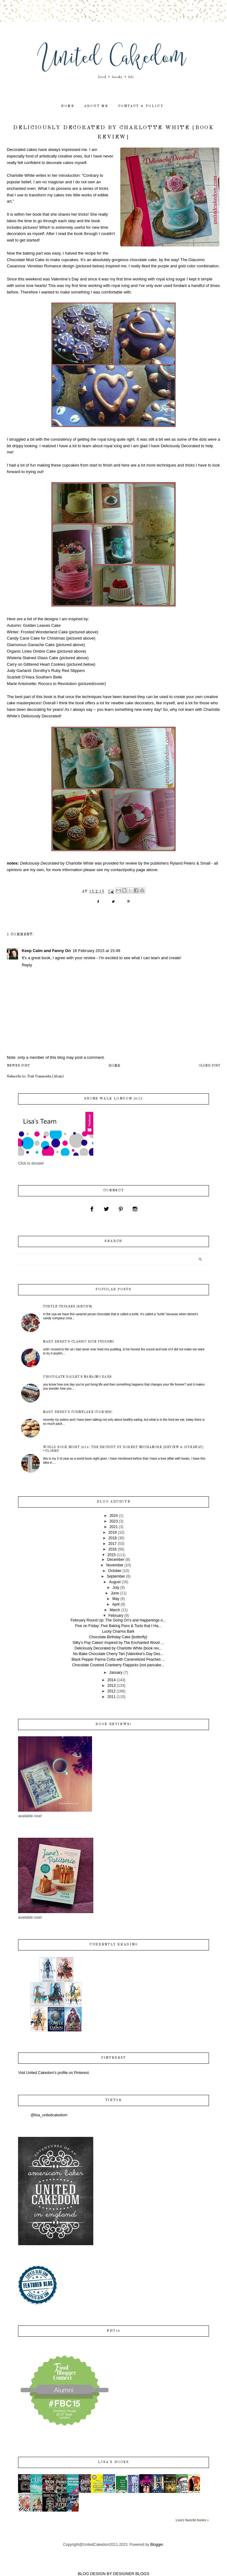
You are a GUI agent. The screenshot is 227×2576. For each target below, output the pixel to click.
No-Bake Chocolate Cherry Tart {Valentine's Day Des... (118, 1654)
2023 (113, 1521)
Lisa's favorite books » (192, 2520)
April (115, 1604)
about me (96, 106)
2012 (111, 1691)
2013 (111, 1685)
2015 (111, 1555)
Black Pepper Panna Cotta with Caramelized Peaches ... (118, 1659)
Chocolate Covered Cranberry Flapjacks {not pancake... (118, 1665)
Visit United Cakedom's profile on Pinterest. (54, 2073)
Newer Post (18, 1065)
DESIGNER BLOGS (131, 2573)
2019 (113, 1532)
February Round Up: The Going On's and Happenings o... (118, 1620)
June (115, 1593)
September (116, 1576)
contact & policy (141, 106)
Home (114, 1066)
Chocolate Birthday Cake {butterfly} (118, 1637)
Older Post (209, 1065)
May (115, 1599)
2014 (111, 1680)
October (115, 1571)
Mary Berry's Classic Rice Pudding (78, 1341)
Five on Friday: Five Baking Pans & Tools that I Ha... (118, 1626)
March (114, 1610)
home (68, 106)
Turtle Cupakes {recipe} (68, 1306)
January (116, 1672)
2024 (113, 1515)
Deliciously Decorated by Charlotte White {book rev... (118, 1648)
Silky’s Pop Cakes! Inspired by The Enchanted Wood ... (118, 1642)
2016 (113, 1549)
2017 (113, 1543)
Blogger (156, 2544)
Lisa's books (113, 2462)
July (116, 1587)
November (114, 1565)
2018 (113, 1538)
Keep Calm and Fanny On (46, 950)
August (114, 1582)
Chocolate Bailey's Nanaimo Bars (77, 1376)
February (115, 1615)
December (115, 1559)
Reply (27, 965)
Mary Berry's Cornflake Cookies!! (77, 1412)
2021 (113, 1527)
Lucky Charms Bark (118, 1631)
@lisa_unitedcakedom (48, 2115)
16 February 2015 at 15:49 (96, 950)
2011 (111, 1697)
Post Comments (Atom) (45, 1076)
